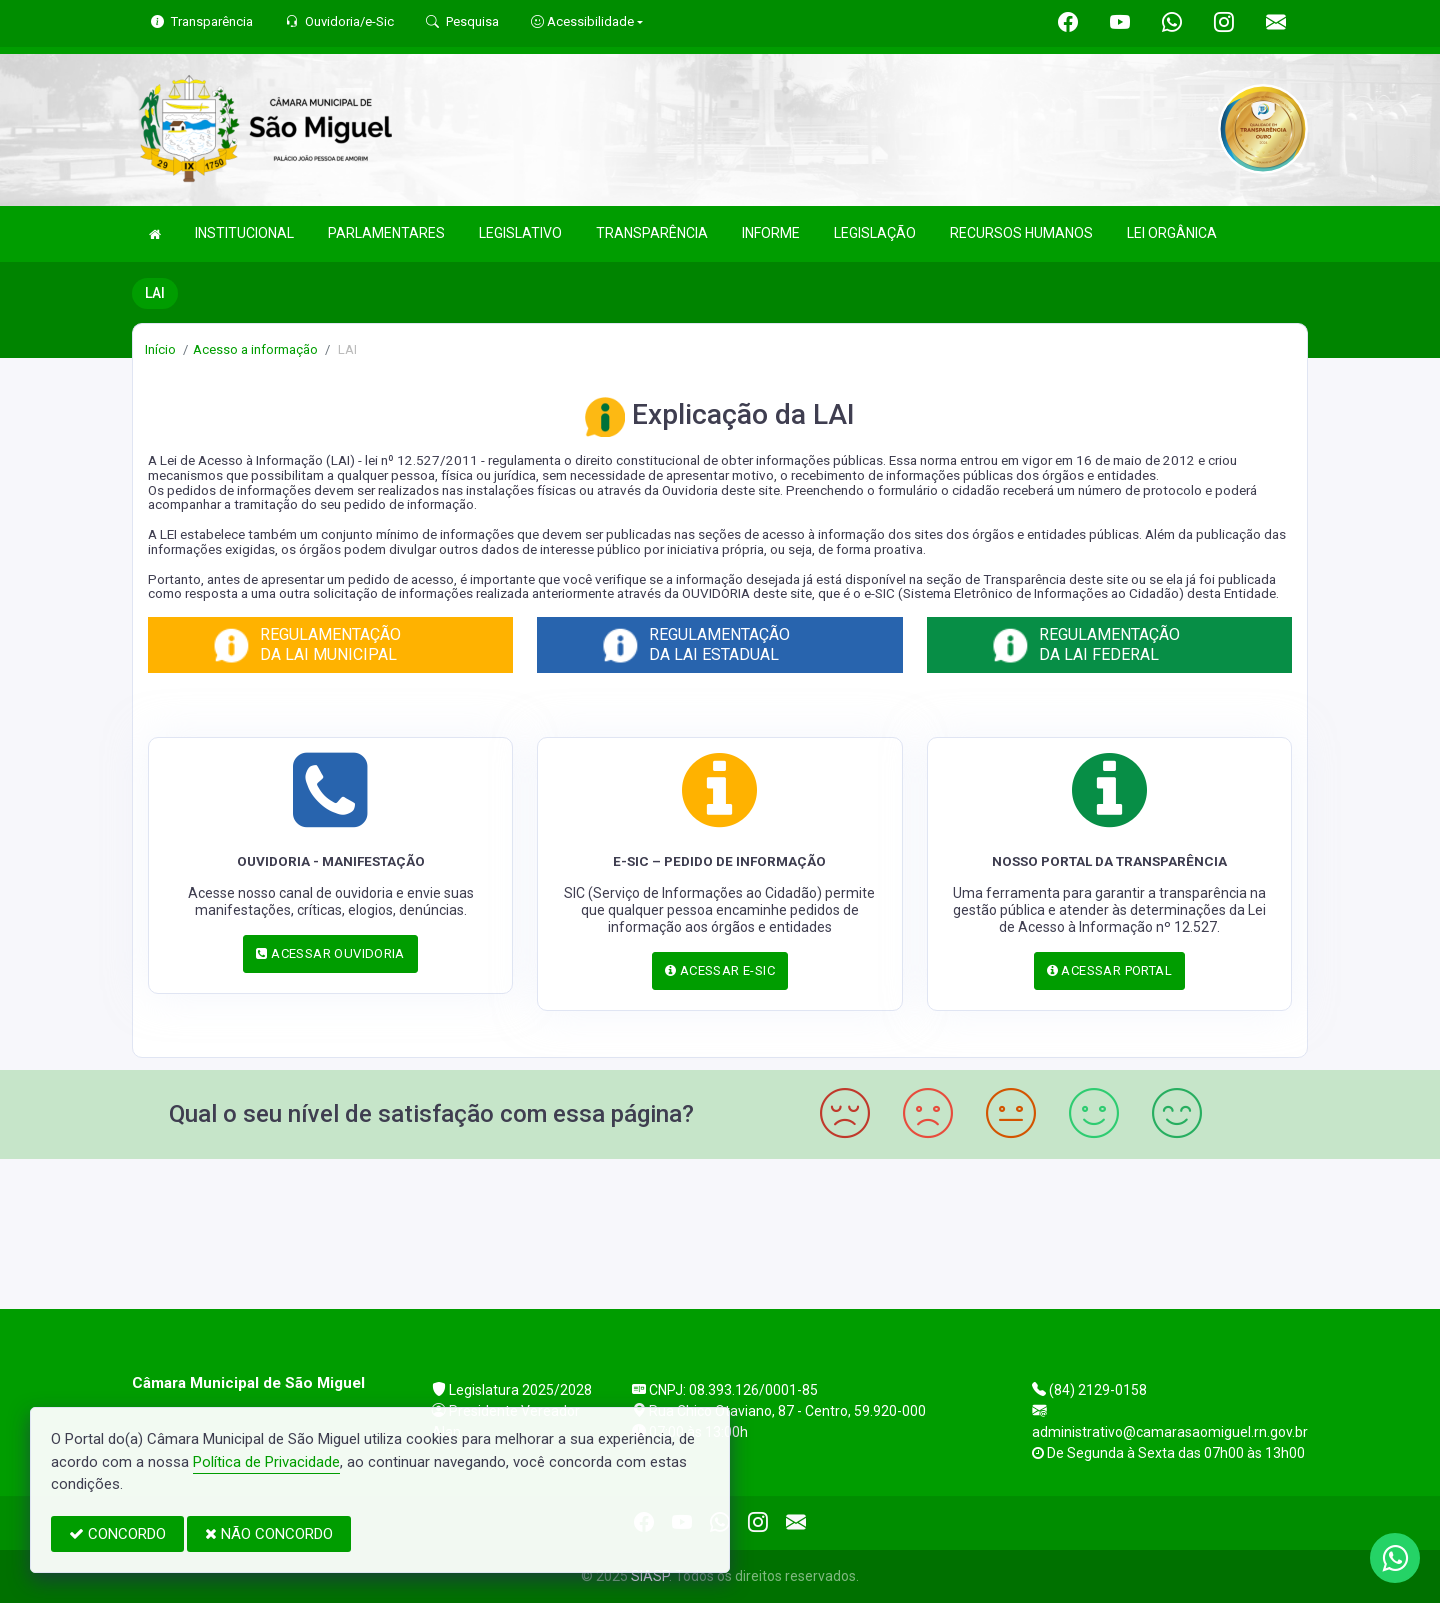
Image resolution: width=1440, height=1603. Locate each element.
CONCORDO (117, 1534)
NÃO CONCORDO (269, 1534)
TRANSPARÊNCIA (652, 233)
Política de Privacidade (266, 1462)
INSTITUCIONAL (244, 233)
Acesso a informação (255, 349)
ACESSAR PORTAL (1109, 970)
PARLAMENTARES (386, 233)
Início (160, 349)
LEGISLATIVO (520, 233)
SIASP (650, 1576)
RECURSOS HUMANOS (1021, 233)
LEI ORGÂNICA (1172, 233)
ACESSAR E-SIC (720, 970)
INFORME (771, 233)
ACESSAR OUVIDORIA (330, 953)
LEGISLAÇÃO (875, 233)
